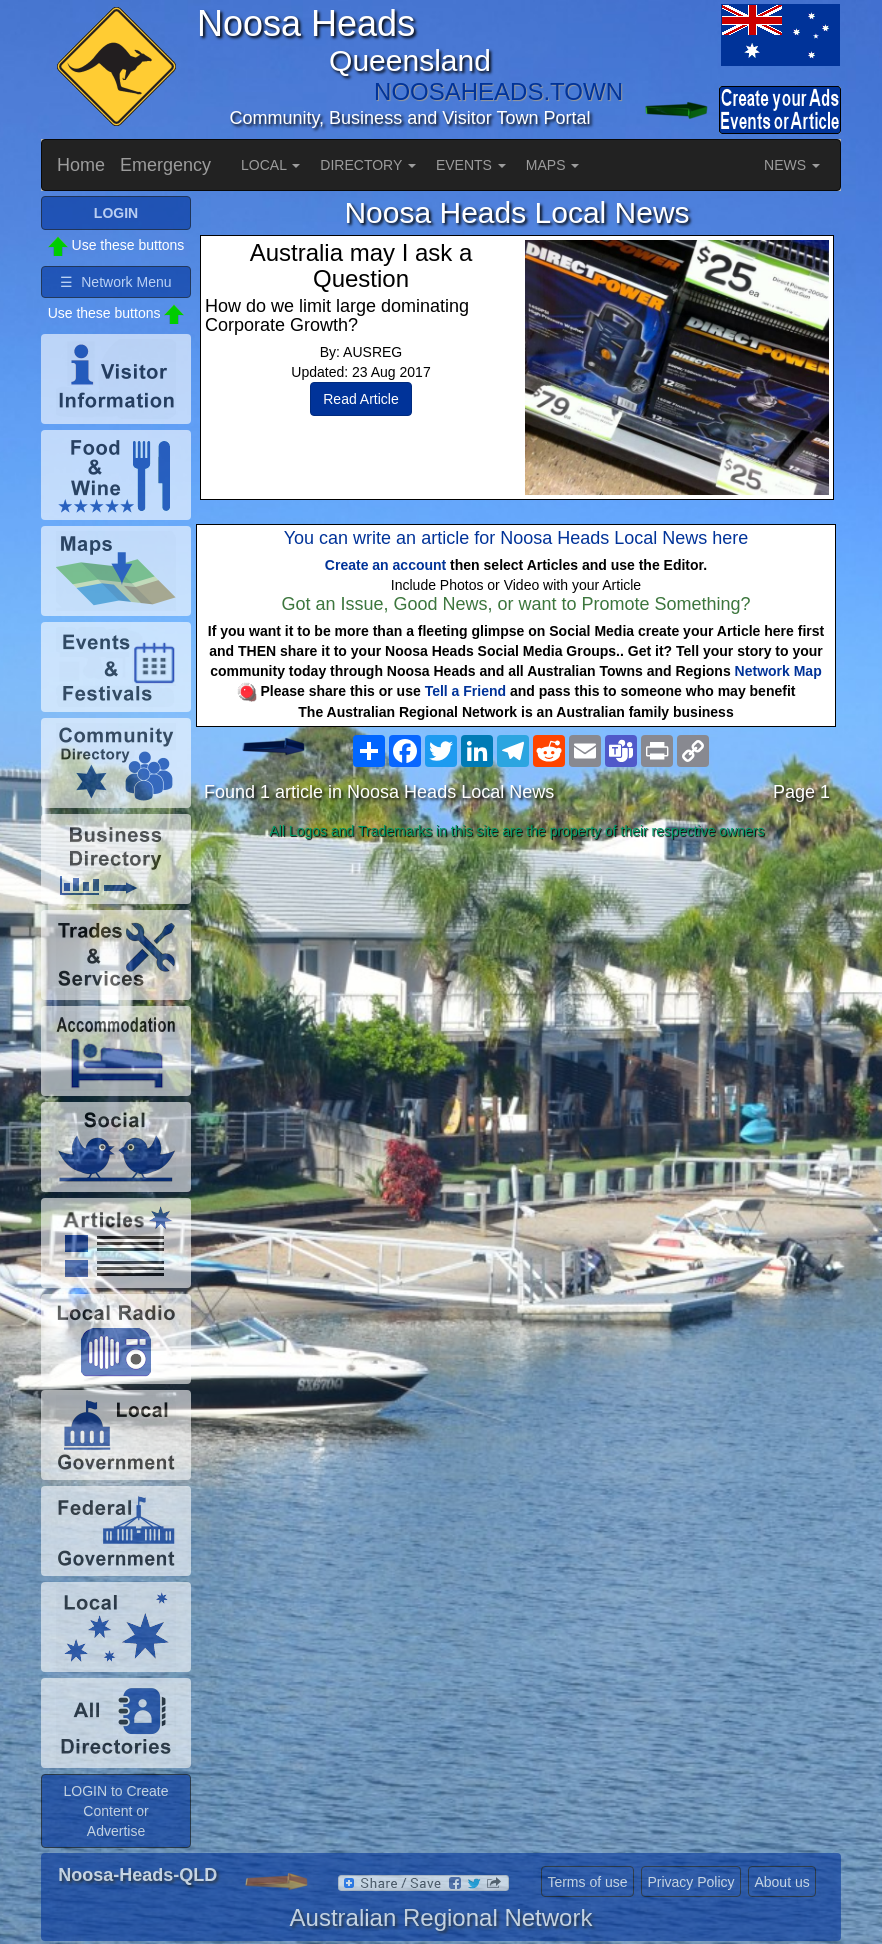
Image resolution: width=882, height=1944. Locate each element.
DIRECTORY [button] (368, 165)
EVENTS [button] (471, 165)
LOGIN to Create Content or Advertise (115, 1811)
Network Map (778, 671)
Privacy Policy (690, 1882)
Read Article (360, 399)
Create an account (385, 565)
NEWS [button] (792, 165)
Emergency (165, 165)
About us (781, 1882)
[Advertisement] (517, 1005)
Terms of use (587, 1882)
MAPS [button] (553, 165)
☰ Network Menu (115, 282)
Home (81, 165)
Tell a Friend (465, 691)
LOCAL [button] (270, 165)
